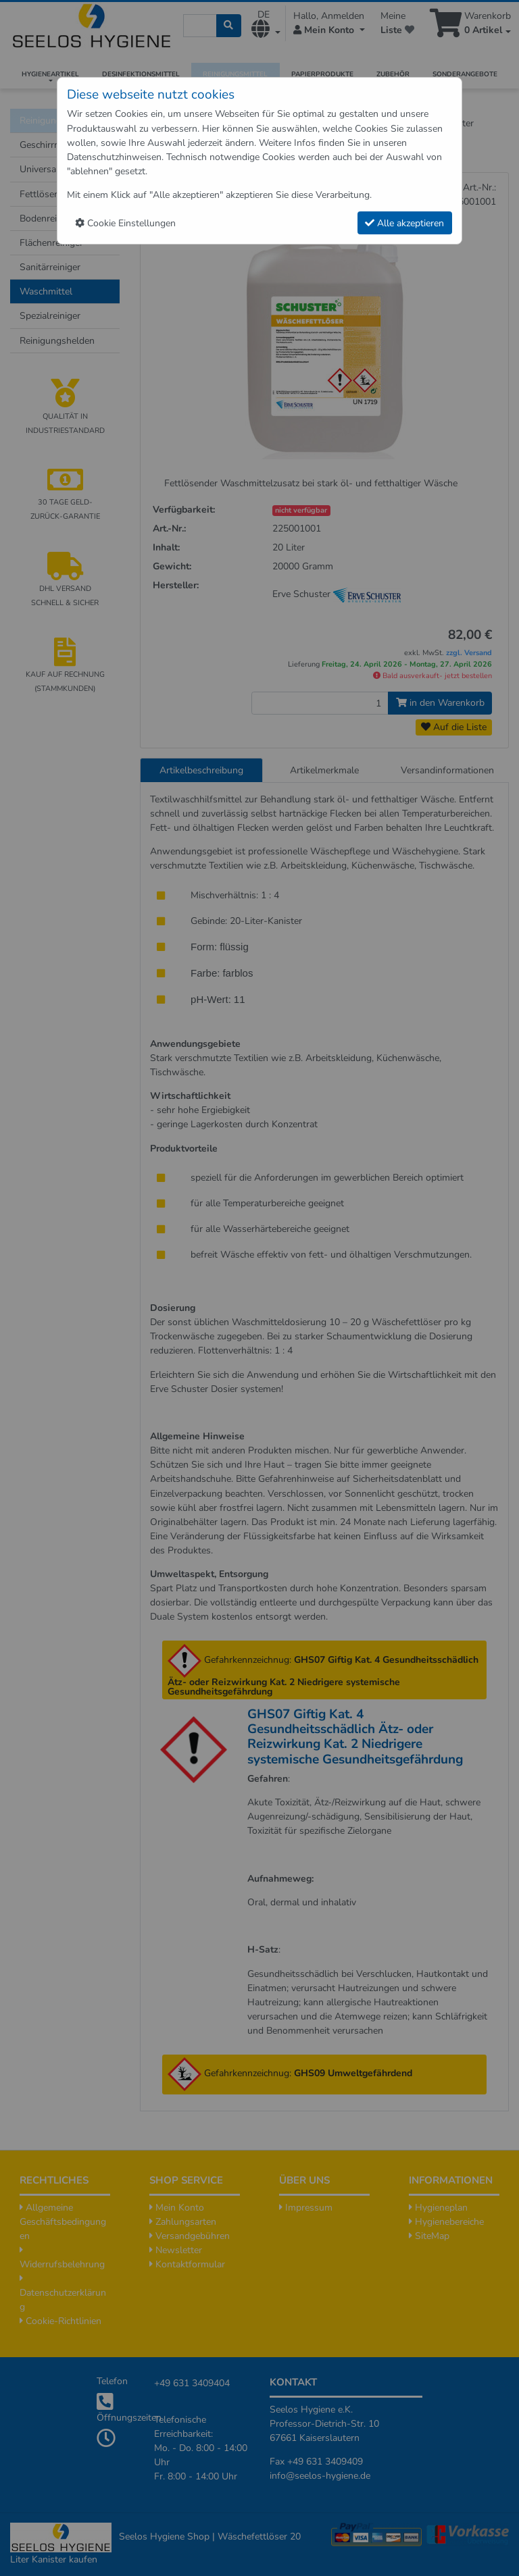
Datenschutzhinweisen (114, 157)
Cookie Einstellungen (125, 223)
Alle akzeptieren (404, 223)
